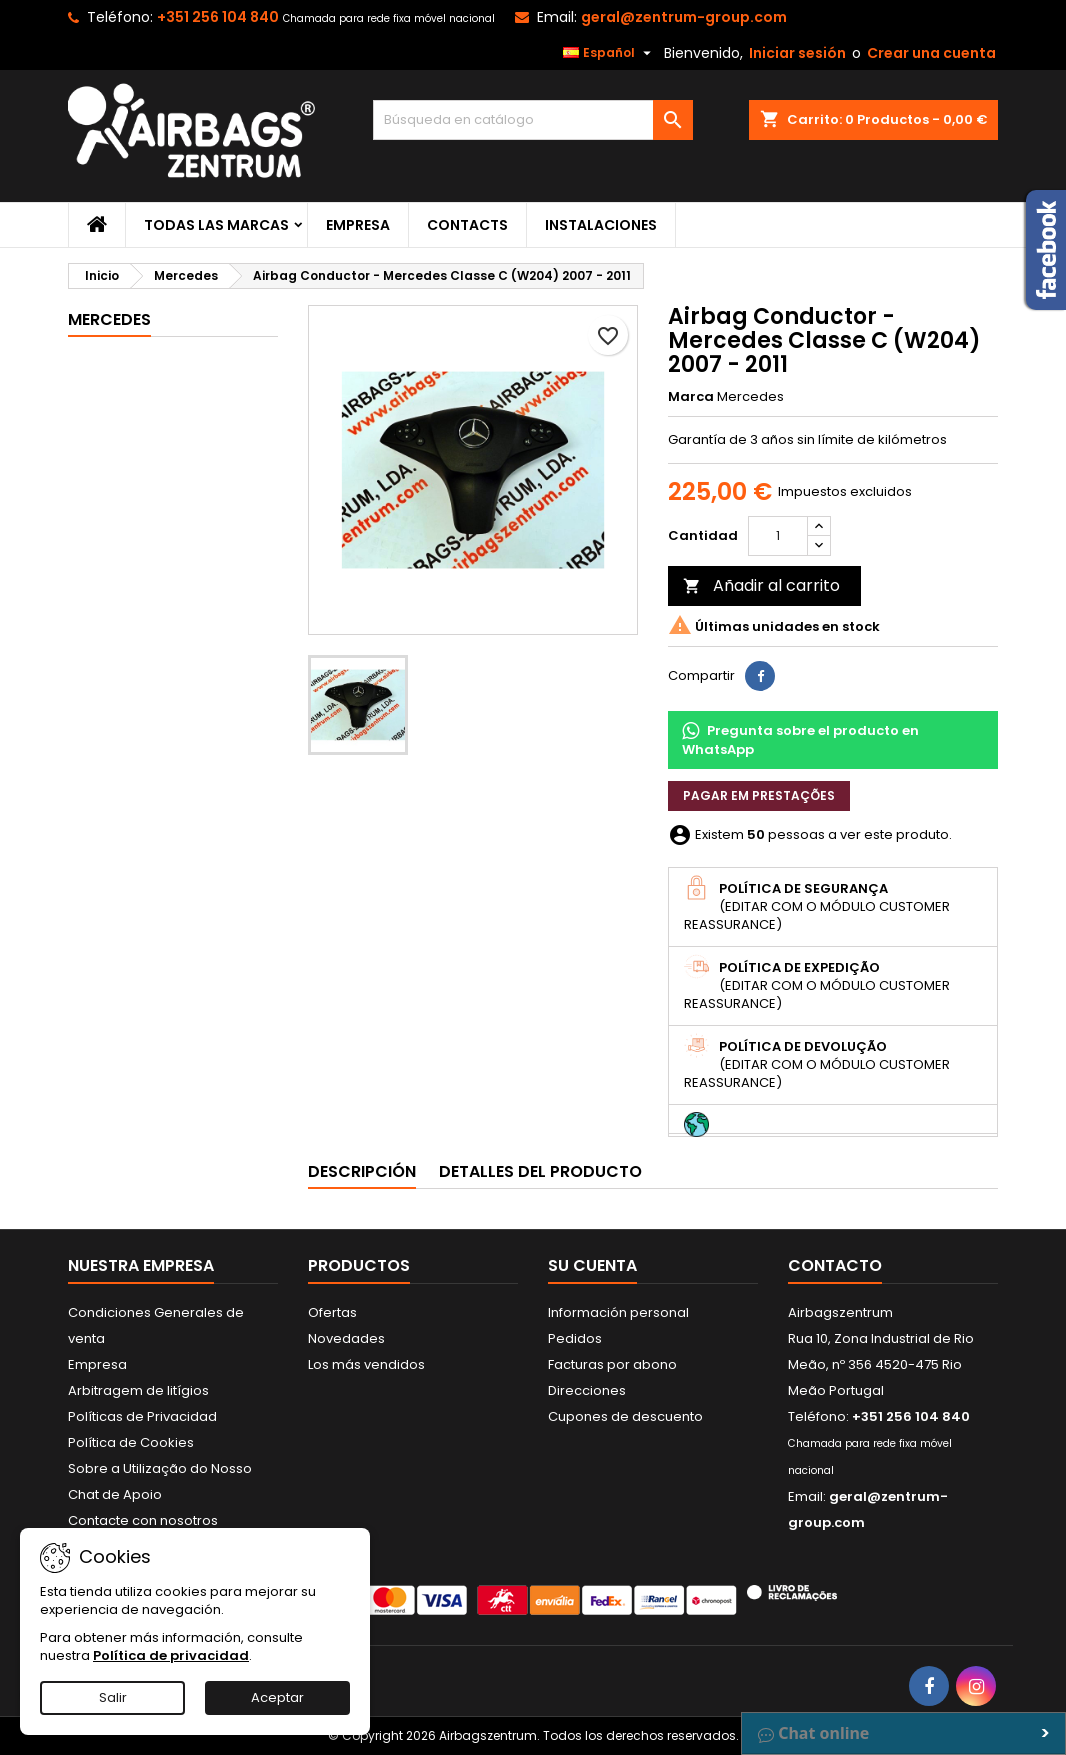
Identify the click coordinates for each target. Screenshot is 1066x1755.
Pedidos (575, 1338)
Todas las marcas (216, 225)
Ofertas (332, 1312)
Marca (691, 397)
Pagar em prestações (759, 795)
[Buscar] (533, 120)
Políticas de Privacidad (142, 1416)
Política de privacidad (171, 1655)
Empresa (358, 225)
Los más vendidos (366, 1364)
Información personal (618, 1312)
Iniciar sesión (797, 53)
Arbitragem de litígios (138, 1390)
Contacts (467, 225)
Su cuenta (592, 1265)
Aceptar (277, 1697)
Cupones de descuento (625, 1416)
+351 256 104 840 (218, 17)
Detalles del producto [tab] (540, 1171)
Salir (113, 1697)
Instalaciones (601, 225)
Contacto (835, 1265)
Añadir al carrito (761, 585)
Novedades (346, 1338)
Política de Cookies (131, 1442)
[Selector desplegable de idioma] (609, 53)
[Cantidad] (778, 536)
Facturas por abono (612, 1364)
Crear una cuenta (931, 53)
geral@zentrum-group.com (684, 17)
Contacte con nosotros (143, 1520)
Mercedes (109, 319)
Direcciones (587, 1390)
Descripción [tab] (362, 1171)
